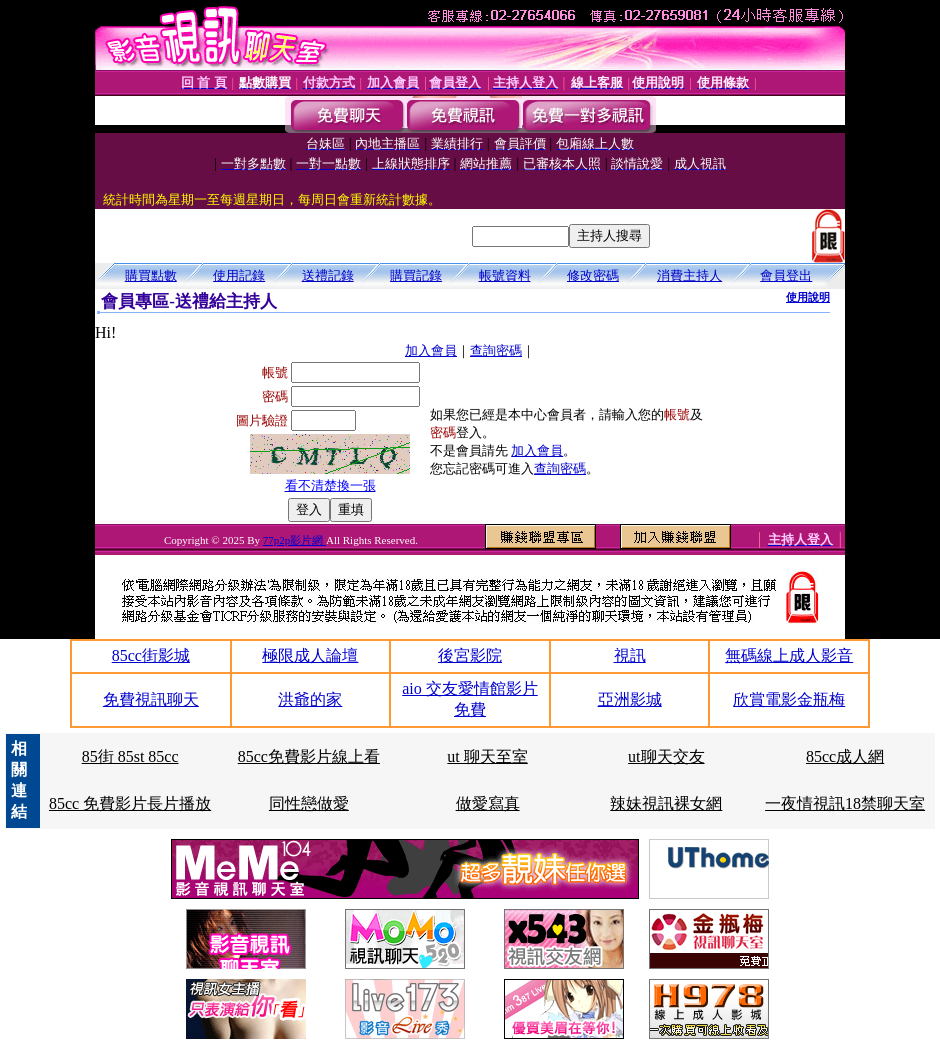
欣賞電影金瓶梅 (789, 699)
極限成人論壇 (310, 655)
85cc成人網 (845, 756)
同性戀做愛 (309, 803)
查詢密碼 (496, 350)
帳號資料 (505, 275)
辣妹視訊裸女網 (666, 803)
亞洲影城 (630, 699)
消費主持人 (689, 275)
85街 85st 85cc (130, 756)
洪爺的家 (310, 699)
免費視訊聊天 (151, 699)
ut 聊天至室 (487, 756)
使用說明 (808, 297)
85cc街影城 (151, 655)
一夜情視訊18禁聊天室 (845, 803)
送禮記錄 (328, 275)
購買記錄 (416, 275)
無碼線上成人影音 (789, 655)
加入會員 (431, 350)
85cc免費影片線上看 (309, 756)
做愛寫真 (488, 803)
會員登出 (786, 275)
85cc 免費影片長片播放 (130, 803)
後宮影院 (470, 655)
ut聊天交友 (666, 756)
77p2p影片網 (294, 540)
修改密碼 (593, 275)
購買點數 (151, 275)
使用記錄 (239, 275)
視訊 (630, 655)
